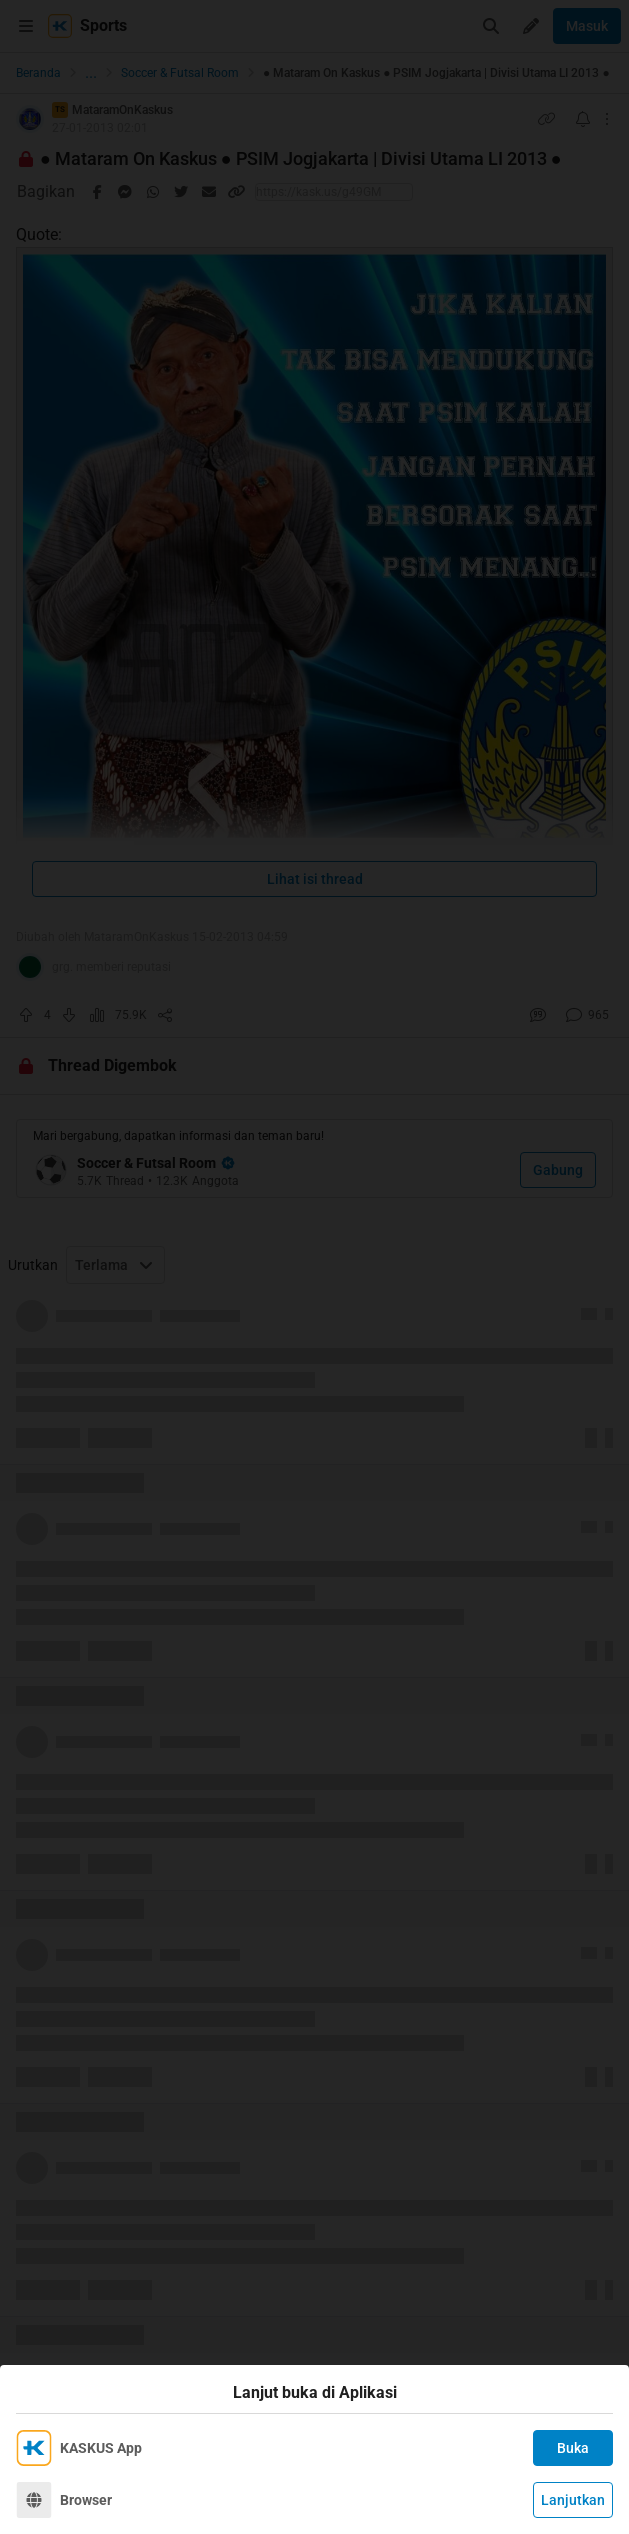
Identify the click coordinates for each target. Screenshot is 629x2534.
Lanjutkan (573, 2500)
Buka (573, 2448)
